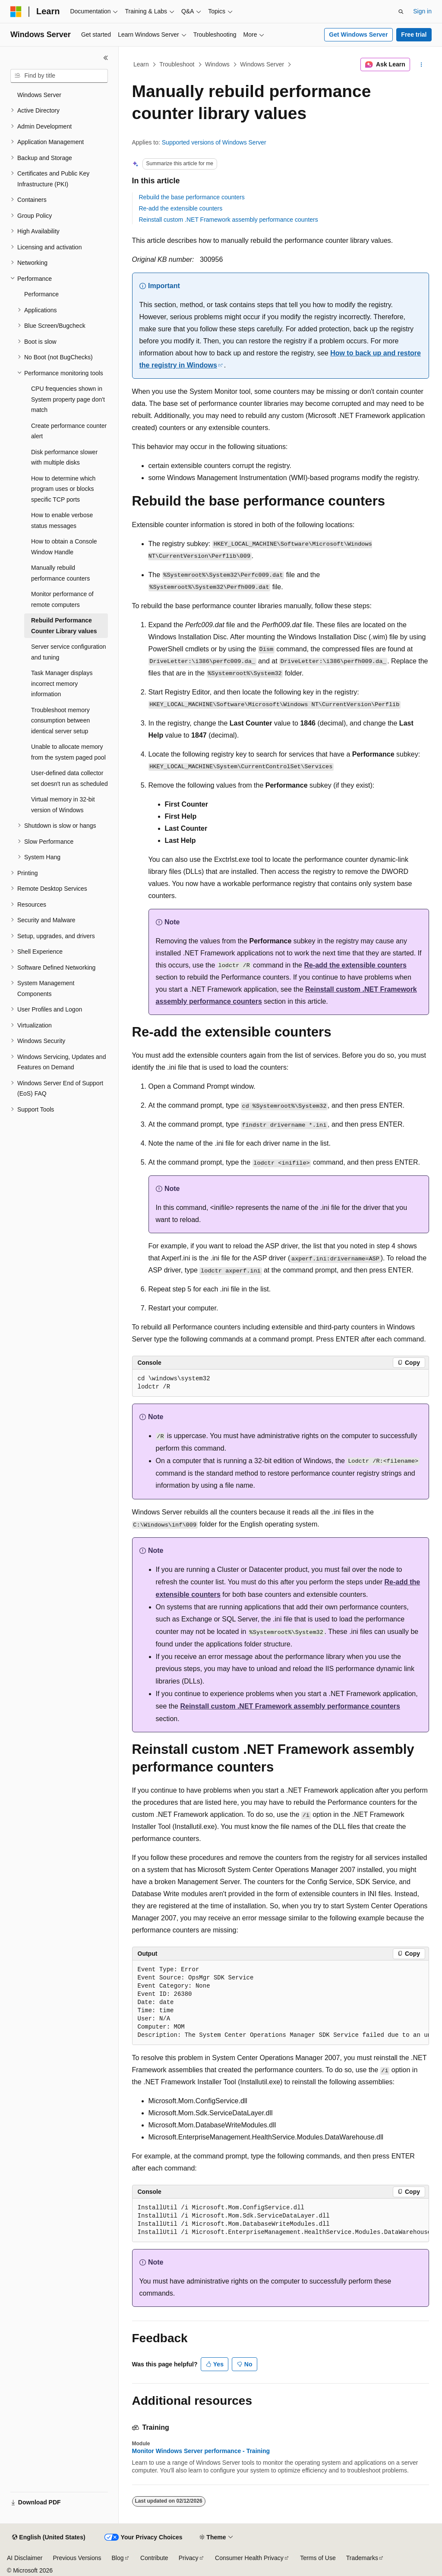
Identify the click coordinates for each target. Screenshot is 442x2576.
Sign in (422, 11)
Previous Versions (77, 2557)
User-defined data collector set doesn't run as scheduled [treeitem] (69, 778)
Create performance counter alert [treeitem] (69, 431)
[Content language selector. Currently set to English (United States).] (48, 2538)
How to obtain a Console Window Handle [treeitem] (64, 547)
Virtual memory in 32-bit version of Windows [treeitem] (63, 805)
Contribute (154, 2557)
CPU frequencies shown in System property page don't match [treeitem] (68, 399)
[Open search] (401, 11)
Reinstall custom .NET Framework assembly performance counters (228, 219)
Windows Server (262, 64)
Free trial (413, 34)
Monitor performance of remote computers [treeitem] (62, 599)
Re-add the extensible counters (181, 208)
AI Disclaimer (24, 2557)
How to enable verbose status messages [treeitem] (62, 520)
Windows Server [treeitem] (39, 94)
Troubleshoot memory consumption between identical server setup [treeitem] (60, 721)
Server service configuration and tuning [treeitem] (68, 652)
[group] (280, 2002)
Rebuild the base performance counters (192, 197)
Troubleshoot (176, 64)
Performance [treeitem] (41, 294)
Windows (217, 64)
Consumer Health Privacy (249, 2557)
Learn (141, 64)
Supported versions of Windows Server (214, 142)
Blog (118, 2557)
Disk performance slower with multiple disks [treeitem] (64, 457)
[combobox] (59, 76)
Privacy (189, 2557)
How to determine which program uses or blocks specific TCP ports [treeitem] (63, 489)
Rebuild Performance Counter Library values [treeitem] (64, 626)
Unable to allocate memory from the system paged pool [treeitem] (68, 752)
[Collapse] (106, 58)
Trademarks (362, 2557)
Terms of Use (317, 2557)
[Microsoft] (16, 11)
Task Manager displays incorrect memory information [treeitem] (61, 683)
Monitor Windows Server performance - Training (201, 2450)
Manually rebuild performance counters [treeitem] (60, 573)
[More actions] (421, 65)
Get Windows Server (358, 34)
